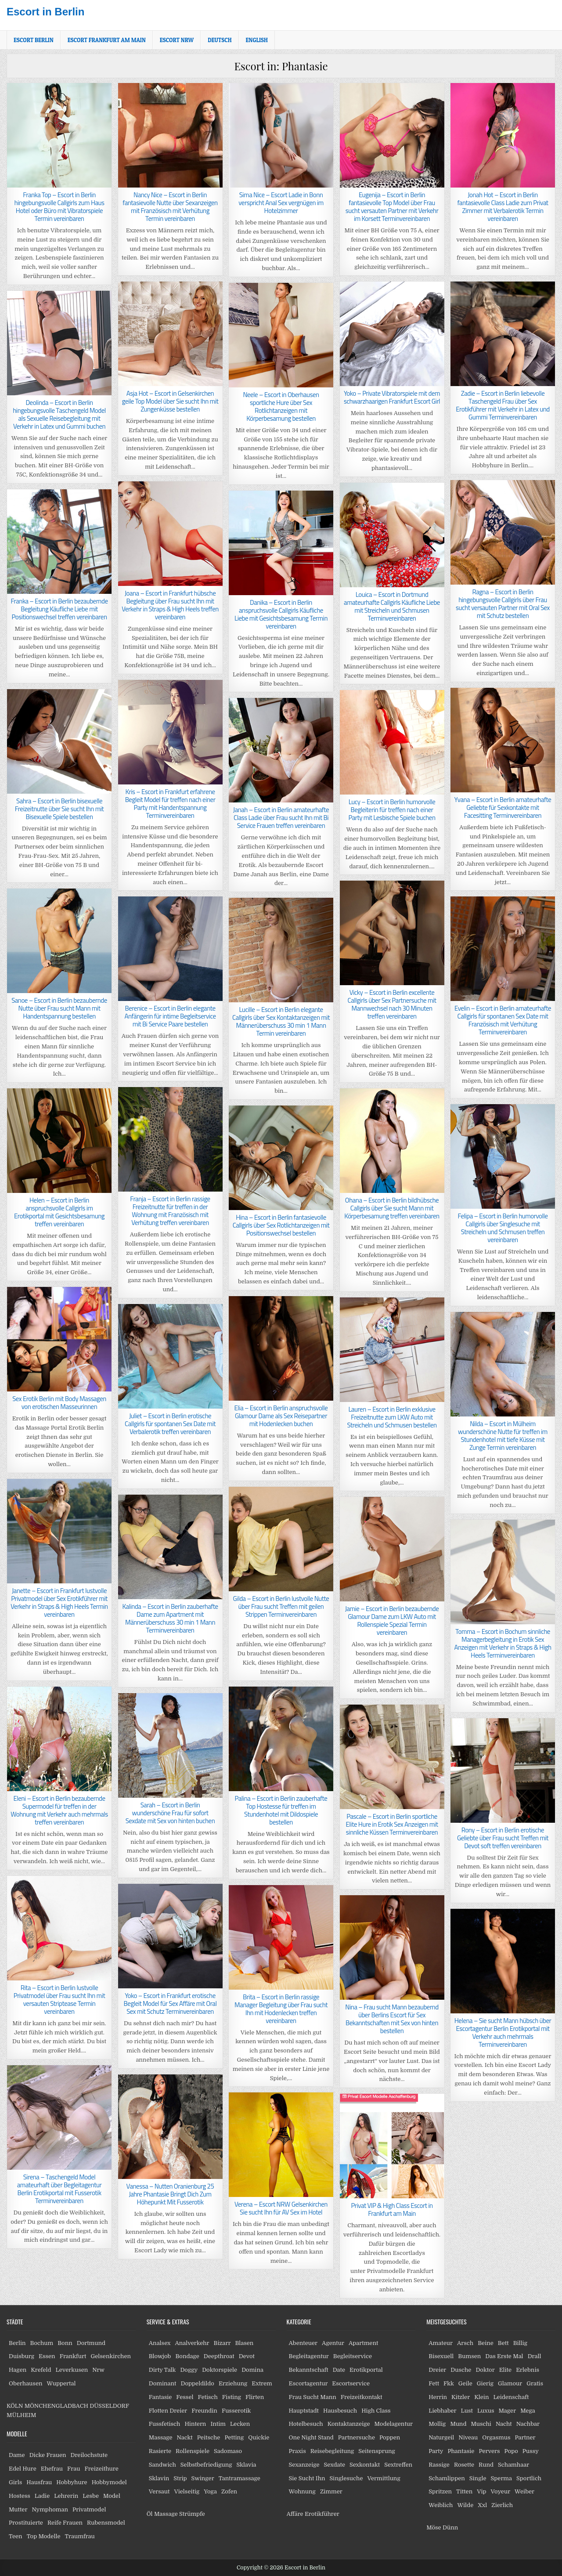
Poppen (389, 2437)
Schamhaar (513, 2464)
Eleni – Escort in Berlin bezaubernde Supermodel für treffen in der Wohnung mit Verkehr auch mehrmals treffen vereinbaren (59, 1810)
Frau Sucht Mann (312, 2397)
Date (339, 2369)
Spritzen (440, 2491)
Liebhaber (442, 2410)
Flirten (254, 2397)
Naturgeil (441, 2437)
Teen (15, 2536)
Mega (527, 2410)
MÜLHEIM (21, 2415)
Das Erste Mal (504, 2356)
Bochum (42, 2343)
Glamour (510, 2383)
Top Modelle (44, 2536)
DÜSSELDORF (109, 2406)
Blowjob (160, 2356)
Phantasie (460, 2451)
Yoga (210, 2491)
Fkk (448, 2383)
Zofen (229, 2491)
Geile (465, 2383)
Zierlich (502, 2505)
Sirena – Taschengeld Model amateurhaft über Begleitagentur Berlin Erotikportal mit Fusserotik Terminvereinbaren (59, 2189)
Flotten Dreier (168, 2410)
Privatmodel (89, 2509)
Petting (234, 2437)
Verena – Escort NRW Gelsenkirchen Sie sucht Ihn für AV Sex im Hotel (281, 2208)
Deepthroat (219, 2356)
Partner (525, 2437)
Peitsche (208, 2437)
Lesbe (91, 2496)
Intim (218, 2424)
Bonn (65, 2343)
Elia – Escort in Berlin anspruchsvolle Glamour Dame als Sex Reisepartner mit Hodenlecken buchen (281, 1416)
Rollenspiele (192, 2451)
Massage (161, 2437)
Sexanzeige (304, 2464)
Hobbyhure (71, 2482)
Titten (464, 2491)
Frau (73, 2468)
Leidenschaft (511, 2397)
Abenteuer (303, 2343)
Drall (534, 2356)
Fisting (231, 2397)
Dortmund (91, 2343)
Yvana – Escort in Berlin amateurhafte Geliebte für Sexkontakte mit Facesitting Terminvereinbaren (502, 807)
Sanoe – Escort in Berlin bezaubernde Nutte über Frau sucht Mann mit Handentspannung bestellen (59, 1008)
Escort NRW (177, 39)
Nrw (98, 2369)
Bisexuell (441, 2356)
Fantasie (160, 2397)
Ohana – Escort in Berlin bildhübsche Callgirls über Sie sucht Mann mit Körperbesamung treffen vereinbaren (391, 1208)
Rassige (439, 2464)
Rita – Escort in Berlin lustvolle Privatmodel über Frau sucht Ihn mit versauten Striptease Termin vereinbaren (59, 1999)
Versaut (159, 2491)
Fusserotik (236, 2410)
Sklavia (246, 2464)
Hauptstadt (304, 2410)
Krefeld (41, 2369)
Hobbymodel (109, 2482)
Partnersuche (356, 2437)
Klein (481, 2397)
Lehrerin (66, 2496)
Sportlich (528, 2478)
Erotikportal (366, 2369)
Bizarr (222, 2343)
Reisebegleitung (332, 2451)
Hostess (19, 2496)
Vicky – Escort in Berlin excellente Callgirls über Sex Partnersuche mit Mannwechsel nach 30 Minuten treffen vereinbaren (391, 1004)
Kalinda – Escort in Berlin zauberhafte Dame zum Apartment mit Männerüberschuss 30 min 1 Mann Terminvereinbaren (170, 1618)
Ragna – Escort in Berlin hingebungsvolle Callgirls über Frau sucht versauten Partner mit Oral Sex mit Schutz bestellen (503, 603)
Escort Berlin (34, 39)
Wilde (466, 2505)
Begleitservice (352, 2356)
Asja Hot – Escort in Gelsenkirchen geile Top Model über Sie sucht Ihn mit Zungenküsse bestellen (170, 401)
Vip (481, 2491)
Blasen (244, 2343)
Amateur (441, 2343)
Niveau (468, 2437)
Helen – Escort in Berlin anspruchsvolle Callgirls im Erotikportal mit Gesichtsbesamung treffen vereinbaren (59, 1212)
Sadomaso (228, 2451)
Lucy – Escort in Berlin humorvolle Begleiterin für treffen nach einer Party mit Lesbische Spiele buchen (391, 809)
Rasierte (160, 2451)
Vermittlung (383, 2478)
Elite (505, 2369)
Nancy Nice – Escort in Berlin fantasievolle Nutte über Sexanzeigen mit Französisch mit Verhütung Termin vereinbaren (169, 206)
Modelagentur (394, 2424)
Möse (433, 2527)
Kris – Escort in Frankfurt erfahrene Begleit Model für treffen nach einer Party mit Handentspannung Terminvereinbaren (170, 803)
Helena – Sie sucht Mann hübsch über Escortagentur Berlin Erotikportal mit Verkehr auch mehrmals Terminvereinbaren (502, 2032)
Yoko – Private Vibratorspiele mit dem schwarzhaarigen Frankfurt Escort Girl (392, 397)
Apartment (363, 2343)
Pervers (489, 2451)
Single (477, 2478)
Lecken (240, 2424)
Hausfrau (39, 2482)
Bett (503, 2343)
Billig (520, 2343)
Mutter (18, 2509)
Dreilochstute (89, 2455)
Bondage (187, 2356)
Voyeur (501, 2491)
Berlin (17, 2343)
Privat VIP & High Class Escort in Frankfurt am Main (391, 2209)
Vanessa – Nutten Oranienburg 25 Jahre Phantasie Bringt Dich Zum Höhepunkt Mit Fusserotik (170, 2194)
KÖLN (15, 2406)
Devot (247, 2356)
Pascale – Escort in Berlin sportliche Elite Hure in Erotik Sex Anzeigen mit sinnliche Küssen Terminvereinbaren (392, 1824)
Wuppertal (61, 2383)
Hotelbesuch (306, 2424)
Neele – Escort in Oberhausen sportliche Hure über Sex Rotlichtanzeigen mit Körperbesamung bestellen (281, 406)
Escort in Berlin (45, 12)
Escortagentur (308, 2383)
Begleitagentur (309, 2356)
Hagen (17, 2369)
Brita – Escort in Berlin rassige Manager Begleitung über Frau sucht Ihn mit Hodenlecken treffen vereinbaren (281, 2009)
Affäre (295, 2514)
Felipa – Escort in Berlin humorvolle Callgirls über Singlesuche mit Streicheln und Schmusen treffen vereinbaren (503, 1228)
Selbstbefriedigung (206, 2464)
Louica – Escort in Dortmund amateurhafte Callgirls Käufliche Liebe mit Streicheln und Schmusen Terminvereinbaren (392, 606)
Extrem (262, 2383)
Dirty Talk (162, 2369)
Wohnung (302, 2491)
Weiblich (441, 2505)
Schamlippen (447, 2478)
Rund (486, 2464)
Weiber (524, 2491)
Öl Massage (162, 2514)
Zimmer (331, 2491)
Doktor (485, 2369)
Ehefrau (52, 2468)
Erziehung (233, 2383)
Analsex (160, 2343)
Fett (434, 2383)
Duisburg (21, 2356)
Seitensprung (376, 2451)
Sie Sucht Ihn (307, 2478)
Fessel (184, 2397)
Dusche (460, 2369)
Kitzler (460, 2397)
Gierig (485, 2383)
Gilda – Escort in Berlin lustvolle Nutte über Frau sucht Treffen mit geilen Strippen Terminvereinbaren (281, 1606)
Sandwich (162, 2464)
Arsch (465, 2343)
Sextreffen (398, 2464)
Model (111, 2496)
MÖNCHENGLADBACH (56, 2406)
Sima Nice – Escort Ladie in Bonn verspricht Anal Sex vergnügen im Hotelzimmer (281, 202)
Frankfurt (73, 2356)
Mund (458, 2424)
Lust (467, 2410)
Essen (47, 2356)
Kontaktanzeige (349, 2424)
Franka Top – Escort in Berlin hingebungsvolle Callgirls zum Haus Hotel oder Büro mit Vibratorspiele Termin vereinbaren (59, 206)
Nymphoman (50, 2509)
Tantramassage (239, 2478)
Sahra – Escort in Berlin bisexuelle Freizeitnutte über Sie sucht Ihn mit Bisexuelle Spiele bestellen (59, 809)
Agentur (333, 2343)
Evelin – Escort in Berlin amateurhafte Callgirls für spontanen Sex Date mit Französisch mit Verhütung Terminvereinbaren (502, 1020)
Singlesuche (346, 2478)
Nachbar (528, 2424)
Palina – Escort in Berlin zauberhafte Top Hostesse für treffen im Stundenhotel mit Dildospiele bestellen (281, 1810)
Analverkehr (192, 2343)
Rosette (464, 2464)
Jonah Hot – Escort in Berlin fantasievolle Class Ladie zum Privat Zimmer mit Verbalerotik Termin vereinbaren (502, 206)
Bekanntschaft (308, 2369)
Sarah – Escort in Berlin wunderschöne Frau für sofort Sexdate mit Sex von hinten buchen (170, 1813)
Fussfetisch (164, 2424)
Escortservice (351, 2383)
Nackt (185, 2437)
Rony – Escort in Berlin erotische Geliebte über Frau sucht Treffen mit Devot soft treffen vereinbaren (502, 1838)
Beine (486, 2343)
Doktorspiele (219, 2369)
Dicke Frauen (47, 2455)
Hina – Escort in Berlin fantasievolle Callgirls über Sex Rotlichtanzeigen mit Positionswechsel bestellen (281, 1225)
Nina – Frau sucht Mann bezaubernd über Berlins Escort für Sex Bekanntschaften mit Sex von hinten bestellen (391, 2019)
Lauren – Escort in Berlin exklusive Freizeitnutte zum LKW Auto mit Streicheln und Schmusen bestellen (391, 1417)
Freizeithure (101, 2468)
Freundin (204, 2410)
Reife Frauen (65, 2522)
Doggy (189, 2369)
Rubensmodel (106, 2522)
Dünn (450, 2527)
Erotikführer (322, 2514)
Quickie (258, 2437)
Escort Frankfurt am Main (107, 39)
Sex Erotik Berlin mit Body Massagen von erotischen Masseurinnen (59, 1402)
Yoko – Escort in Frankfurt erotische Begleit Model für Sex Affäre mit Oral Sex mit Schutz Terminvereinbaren (170, 2003)
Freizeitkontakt (361, 2397)
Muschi (481, 2424)
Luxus (485, 2410)
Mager (507, 2410)
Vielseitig (187, 2491)
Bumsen (469, 2356)
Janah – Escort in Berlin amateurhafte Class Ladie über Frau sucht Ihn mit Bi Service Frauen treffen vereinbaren (281, 817)
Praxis (297, 2451)
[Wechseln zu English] (257, 40)
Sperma (501, 2478)
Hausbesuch (340, 2410)
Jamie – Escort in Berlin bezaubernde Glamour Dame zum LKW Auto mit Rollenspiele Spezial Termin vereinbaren (392, 1620)
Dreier (437, 2369)
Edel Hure (22, 2468)
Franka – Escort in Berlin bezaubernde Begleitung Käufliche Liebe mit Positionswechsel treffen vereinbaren (59, 609)
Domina (252, 2369)
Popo (511, 2451)
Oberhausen (25, 2383)
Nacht (504, 2424)
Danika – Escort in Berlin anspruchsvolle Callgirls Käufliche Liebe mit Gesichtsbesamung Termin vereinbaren (281, 614)
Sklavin (159, 2478)
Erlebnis (527, 2369)
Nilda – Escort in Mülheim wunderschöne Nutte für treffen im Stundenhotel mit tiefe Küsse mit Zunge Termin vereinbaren (503, 1435)
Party (436, 2451)
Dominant (163, 2383)
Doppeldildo (197, 2383)
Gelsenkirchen (110, 2356)
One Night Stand (311, 2437)
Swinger (202, 2478)
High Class (375, 2410)
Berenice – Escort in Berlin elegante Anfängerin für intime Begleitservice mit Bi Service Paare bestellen (170, 1016)
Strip (180, 2478)
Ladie (42, 2496)
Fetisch (207, 2397)
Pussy (530, 2451)
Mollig (437, 2424)
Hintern (195, 2424)
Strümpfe (192, 2514)
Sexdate (334, 2464)
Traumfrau (80, 2536)
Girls (15, 2482)
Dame (17, 2455)
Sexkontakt (364, 2464)
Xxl (482, 2505)
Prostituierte (26, 2522)
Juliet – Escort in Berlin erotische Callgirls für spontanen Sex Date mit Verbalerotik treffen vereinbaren (170, 1423)
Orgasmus (496, 2437)
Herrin (438, 2397)
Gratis (534, 2383)
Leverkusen (72, 2369)
